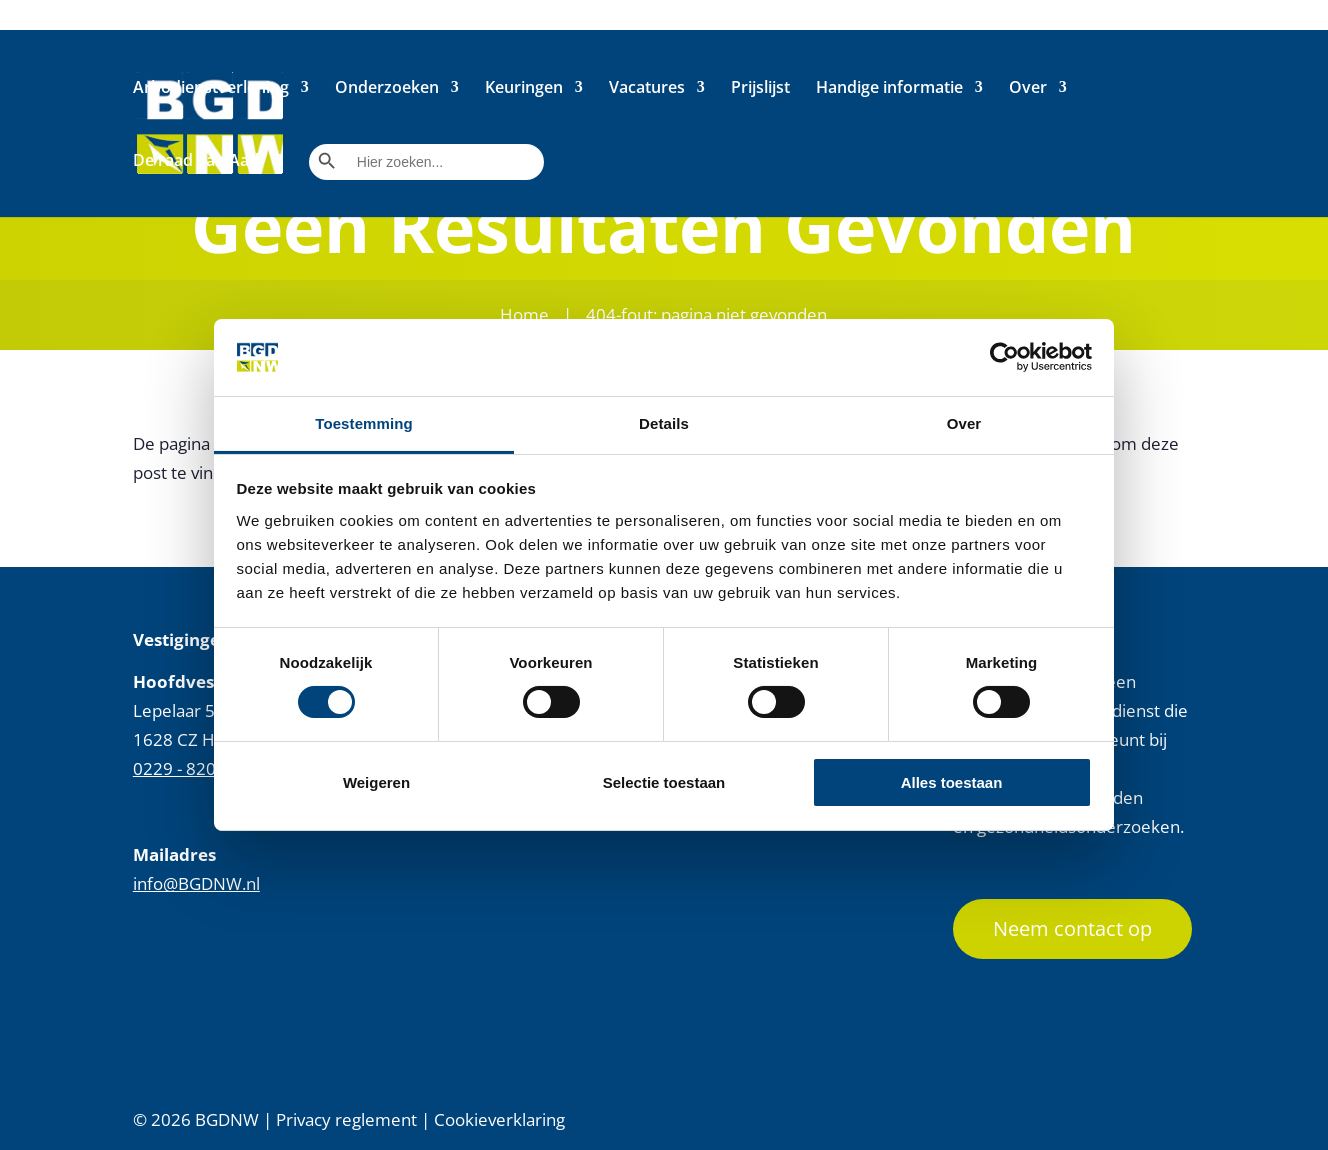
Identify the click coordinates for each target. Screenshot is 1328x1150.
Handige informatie (889, 89)
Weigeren (376, 782)
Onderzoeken (387, 89)
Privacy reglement (346, 1119)
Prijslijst (760, 89)
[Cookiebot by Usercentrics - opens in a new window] (1004, 357)
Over (1028, 89)
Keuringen (524, 89)
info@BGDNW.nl (196, 883)
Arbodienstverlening (211, 89)
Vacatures (647, 89)
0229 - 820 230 (191, 768)
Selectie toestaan (664, 782)
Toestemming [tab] (364, 423)
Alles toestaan (952, 782)
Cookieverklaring (499, 1119)
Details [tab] (664, 423)
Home (524, 314)
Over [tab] (964, 423)
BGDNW (227, 1119)
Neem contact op (1072, 928)
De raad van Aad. (198, 162)
